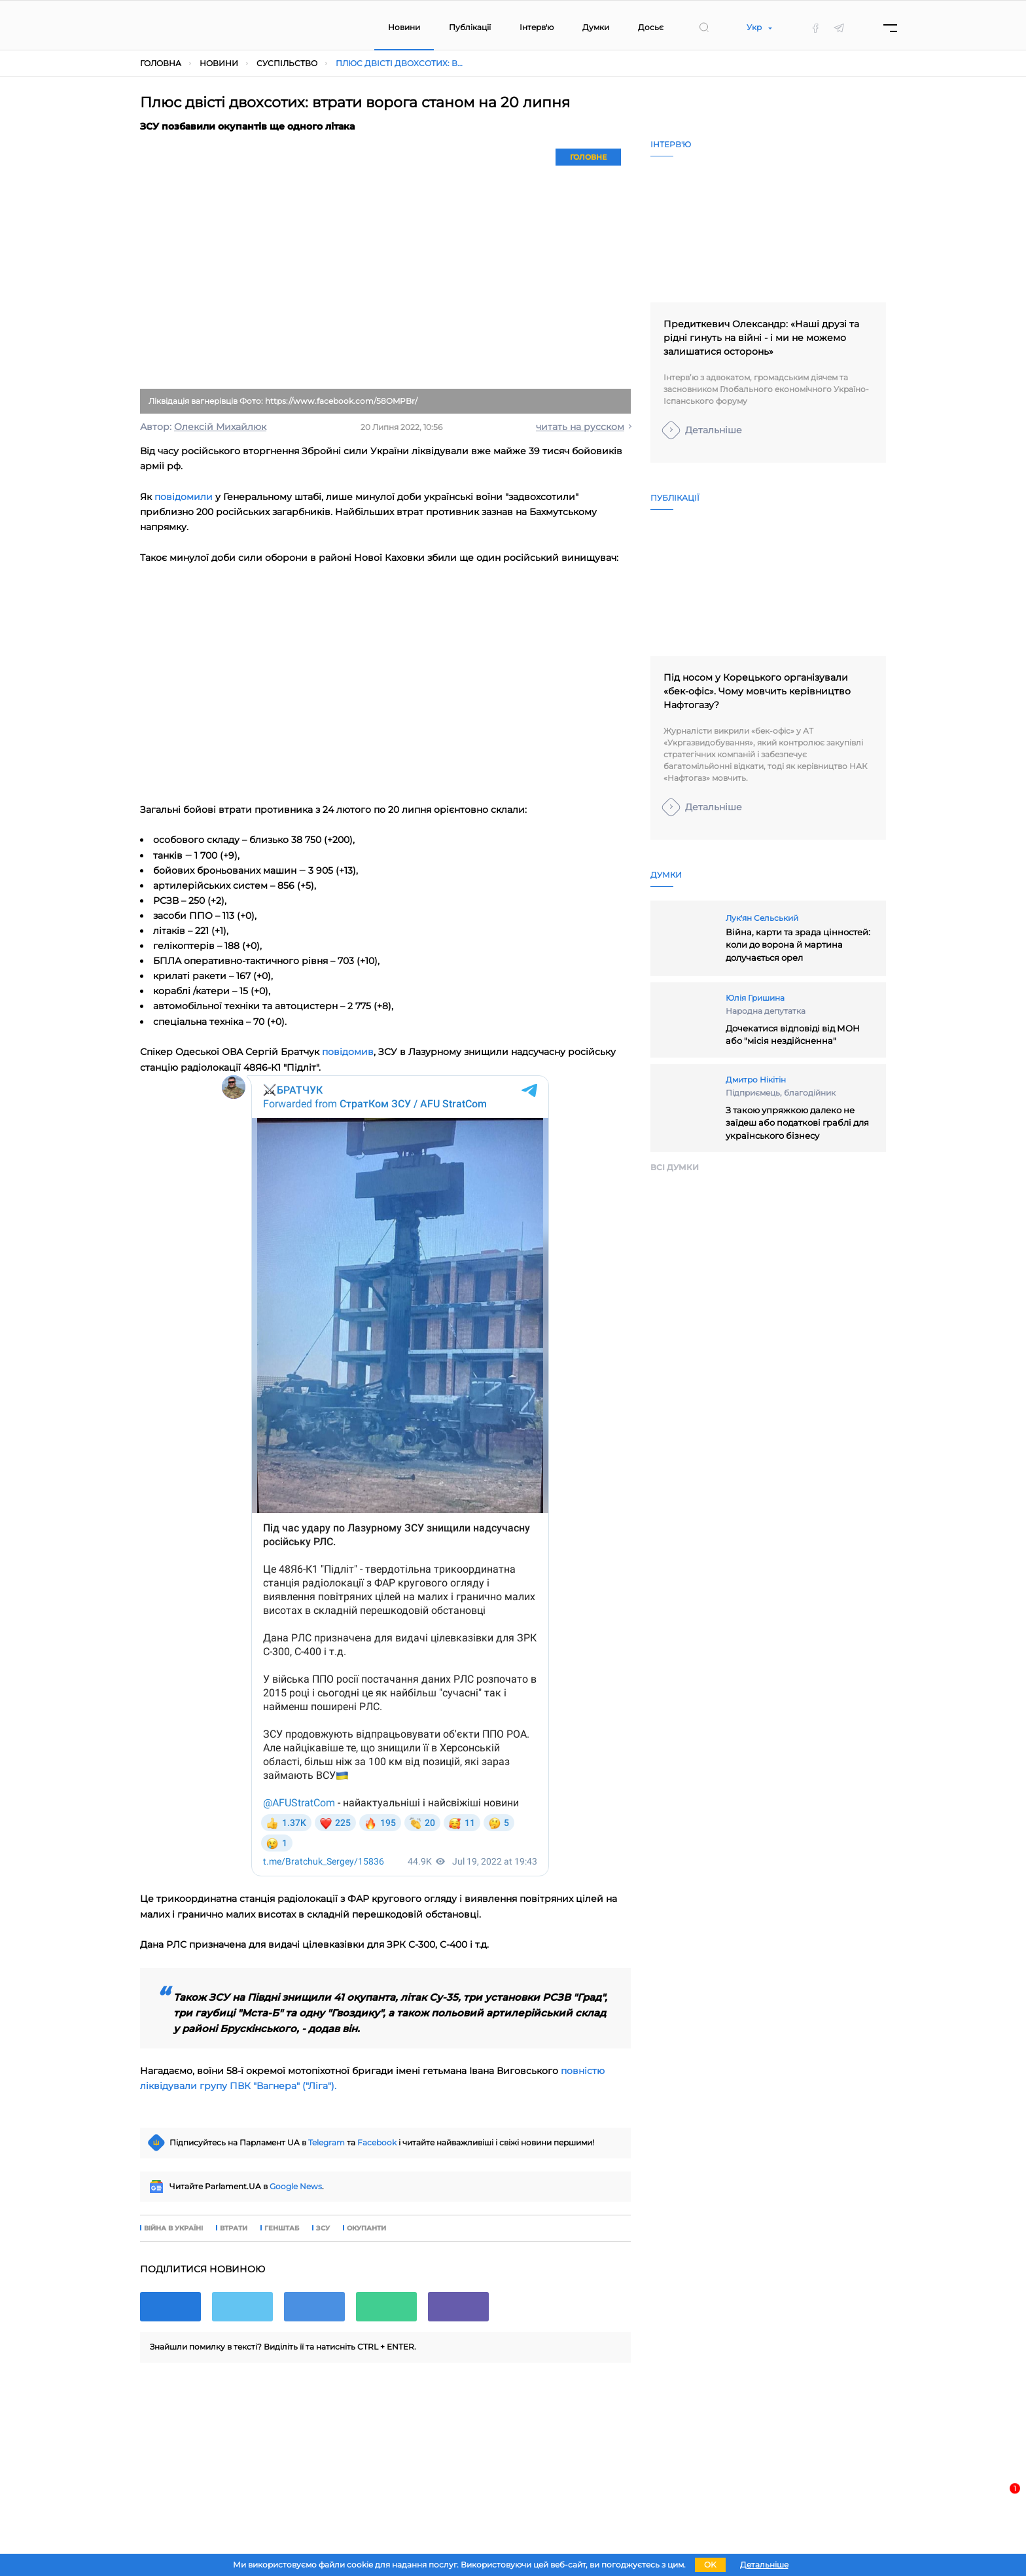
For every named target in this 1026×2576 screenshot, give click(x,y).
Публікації (470, 27)
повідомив (348, 1052)
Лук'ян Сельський (762, 918)
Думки (595, 27)
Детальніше (713, 430)
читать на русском (580, 427)
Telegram (326, 2142)
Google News (296, 2186)
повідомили (183, 497)
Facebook (377, 2142)
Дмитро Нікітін (756, 1079)
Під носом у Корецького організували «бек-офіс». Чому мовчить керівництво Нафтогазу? (757, 691)
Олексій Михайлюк (220, 427)
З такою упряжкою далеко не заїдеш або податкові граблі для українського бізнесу (797, 1123)
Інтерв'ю (537, 27)
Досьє (650, 27)
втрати (233, 2228)
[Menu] (890, 27)
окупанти (366, 2228)
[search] (704, 27)
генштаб (281, 2228)
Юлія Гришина (755, 998)
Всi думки (674, 1167)
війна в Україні (173, 2228)
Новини (404, 27)
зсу (323, 2228)
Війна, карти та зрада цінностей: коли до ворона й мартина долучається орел (798, 945)
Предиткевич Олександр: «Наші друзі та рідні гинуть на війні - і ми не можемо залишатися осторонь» (761, 337)
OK (710, 2564)
